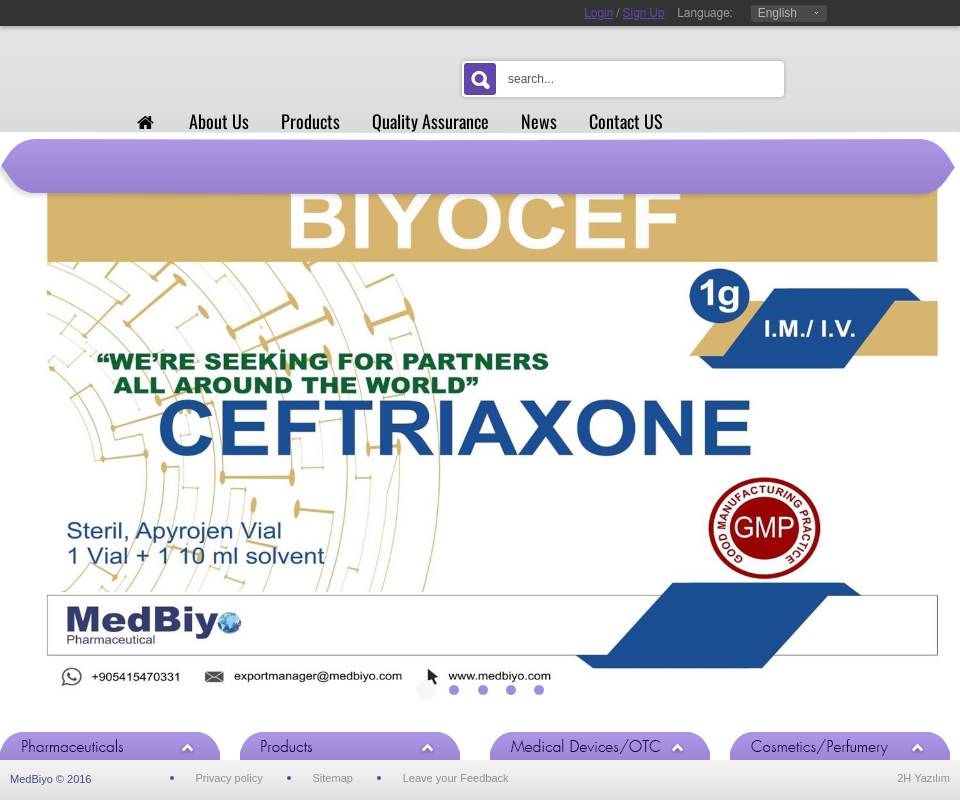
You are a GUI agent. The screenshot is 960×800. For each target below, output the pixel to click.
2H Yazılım (923, 778)
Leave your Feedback (456, 778)
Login (598, 13)
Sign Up (644, 13)
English (777, 13)
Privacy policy (228, 778)
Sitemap (333, 778)
